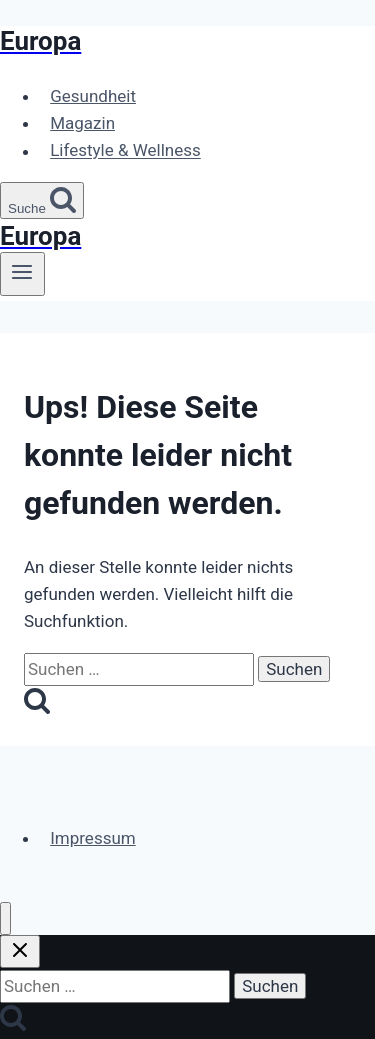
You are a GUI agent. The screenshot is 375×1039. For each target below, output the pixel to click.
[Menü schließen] (5, 918)
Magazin (82, 123)
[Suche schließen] (20, 951)
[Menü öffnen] (22, 274)
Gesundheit (93, 96)
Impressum (93, 838)
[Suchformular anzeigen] (42, 200)
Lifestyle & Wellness (125, 151)
